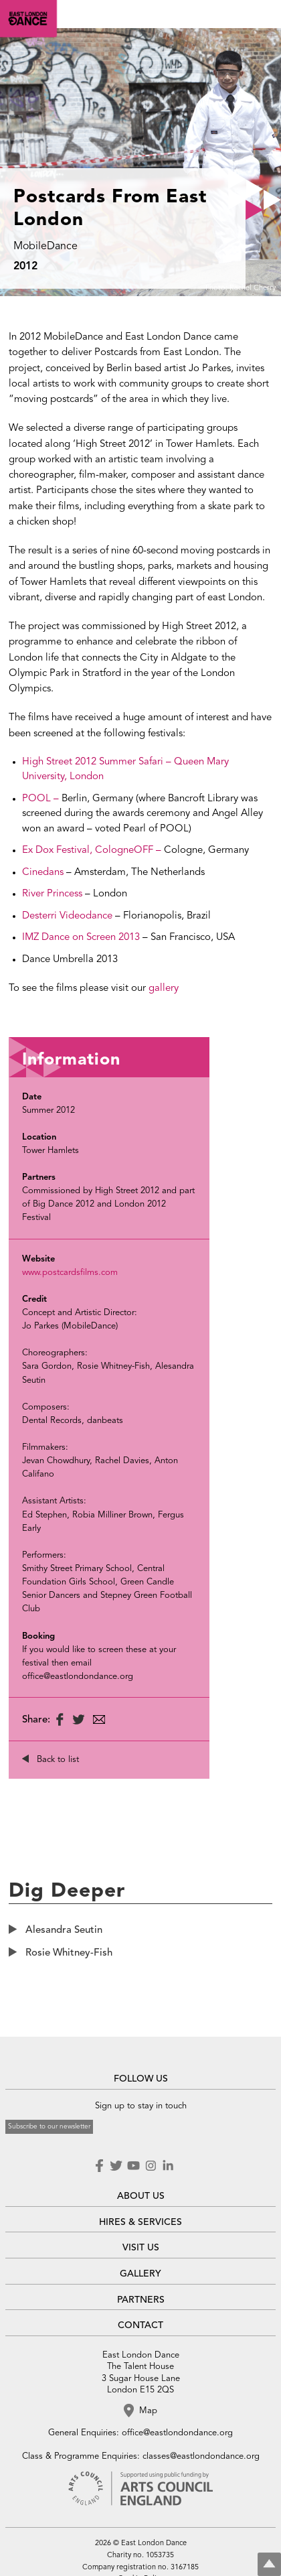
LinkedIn (168, 2166)
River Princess (53, 894)
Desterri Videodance (67, 916)
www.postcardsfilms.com (70, 1272)
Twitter (115, 2166)
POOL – (42, 799)
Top (269, 2564)
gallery (164, 989)
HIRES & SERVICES (140, 2222)
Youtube (133, 2166)
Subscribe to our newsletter (49, 2126)
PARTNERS (141, 2300)
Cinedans (43, 873)
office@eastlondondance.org (177, 2433)
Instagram (150, 2166)
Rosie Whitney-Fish (68, 1953)
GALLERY (140, 2274)
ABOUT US (141, 2196)
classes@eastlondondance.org (201, 2456)
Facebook (100, 2166)
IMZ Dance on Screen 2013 (82, 938)
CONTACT (140, 2325)
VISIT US (140, 2247)
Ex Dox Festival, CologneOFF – (93, 850)
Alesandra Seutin (63, 1930)
